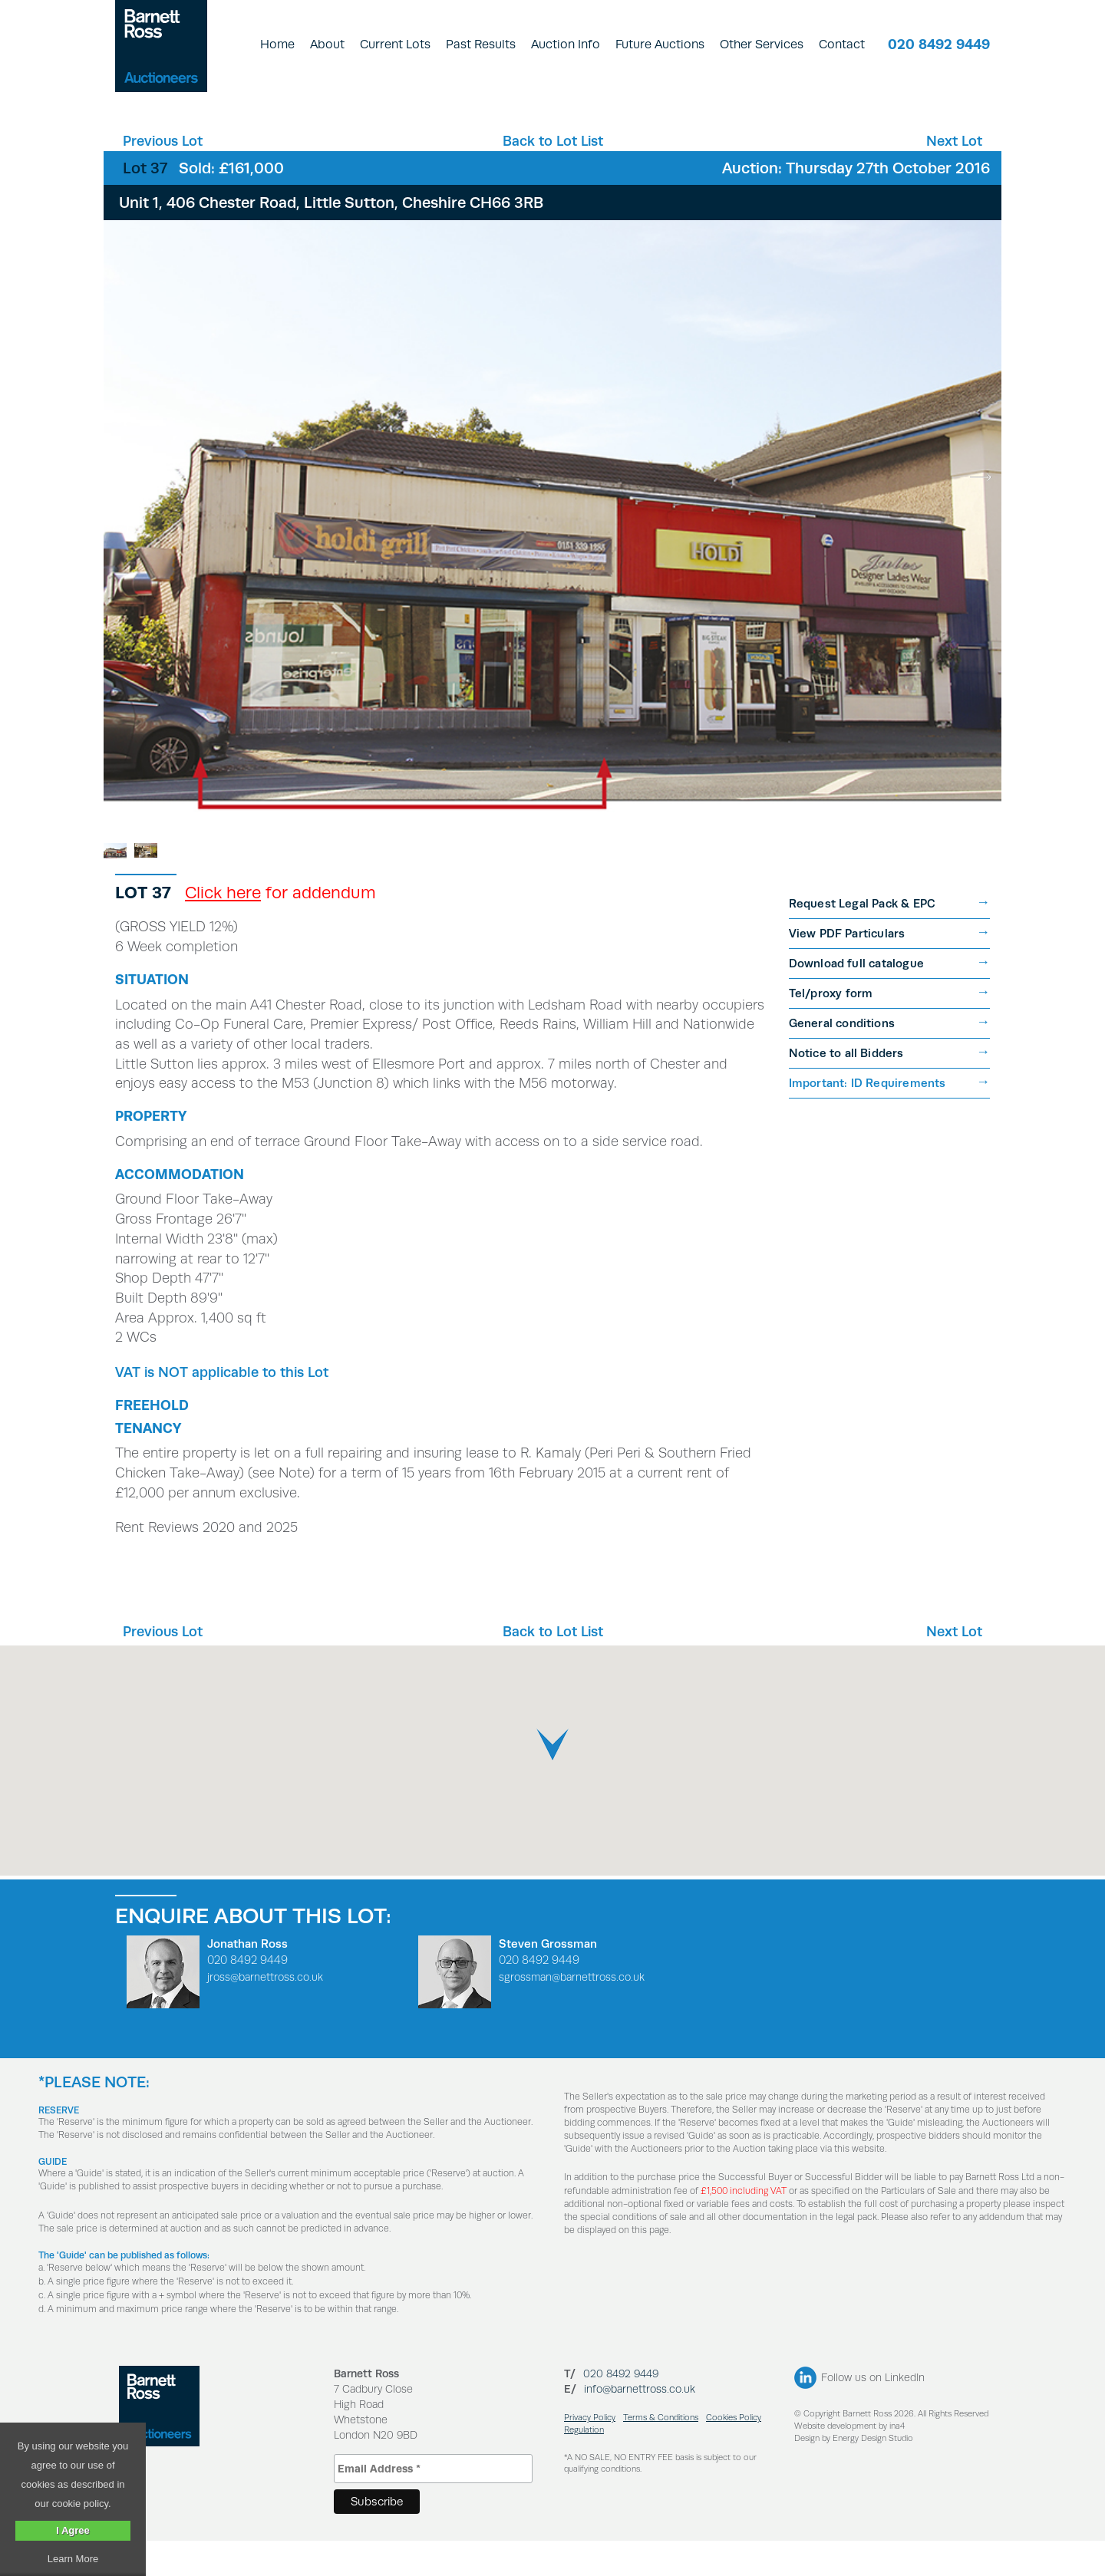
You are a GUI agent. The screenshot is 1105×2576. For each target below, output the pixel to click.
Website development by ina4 (849, 2461)
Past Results (481, 44)
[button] (552, 1780)
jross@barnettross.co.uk (265, 2012)
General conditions (842, 1058)
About (327, 44)
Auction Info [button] (565, 44)
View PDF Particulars (847, 968)
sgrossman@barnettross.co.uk (572, 2012)
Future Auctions (659, 44)
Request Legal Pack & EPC (862, 938)
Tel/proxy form (831, 1028)
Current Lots (395, 44)
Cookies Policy (733, 2453)
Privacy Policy (589, 2453)
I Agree (73, 2530)
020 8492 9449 (939, 44)
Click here (223, 927)
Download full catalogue (857, 998)
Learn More (73, 2558)
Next (980, 477)
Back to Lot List (553, 141)
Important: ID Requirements (867, 1118)
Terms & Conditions (660, 2453)
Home (277, 44)
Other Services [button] (761, 44)
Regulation (584, 2465)
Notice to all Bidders (846, 1088)
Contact (842, 44)
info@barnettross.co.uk (639, 2424)
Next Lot (954, 141)
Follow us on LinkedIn (873, 2412)
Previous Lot (163, 141)
